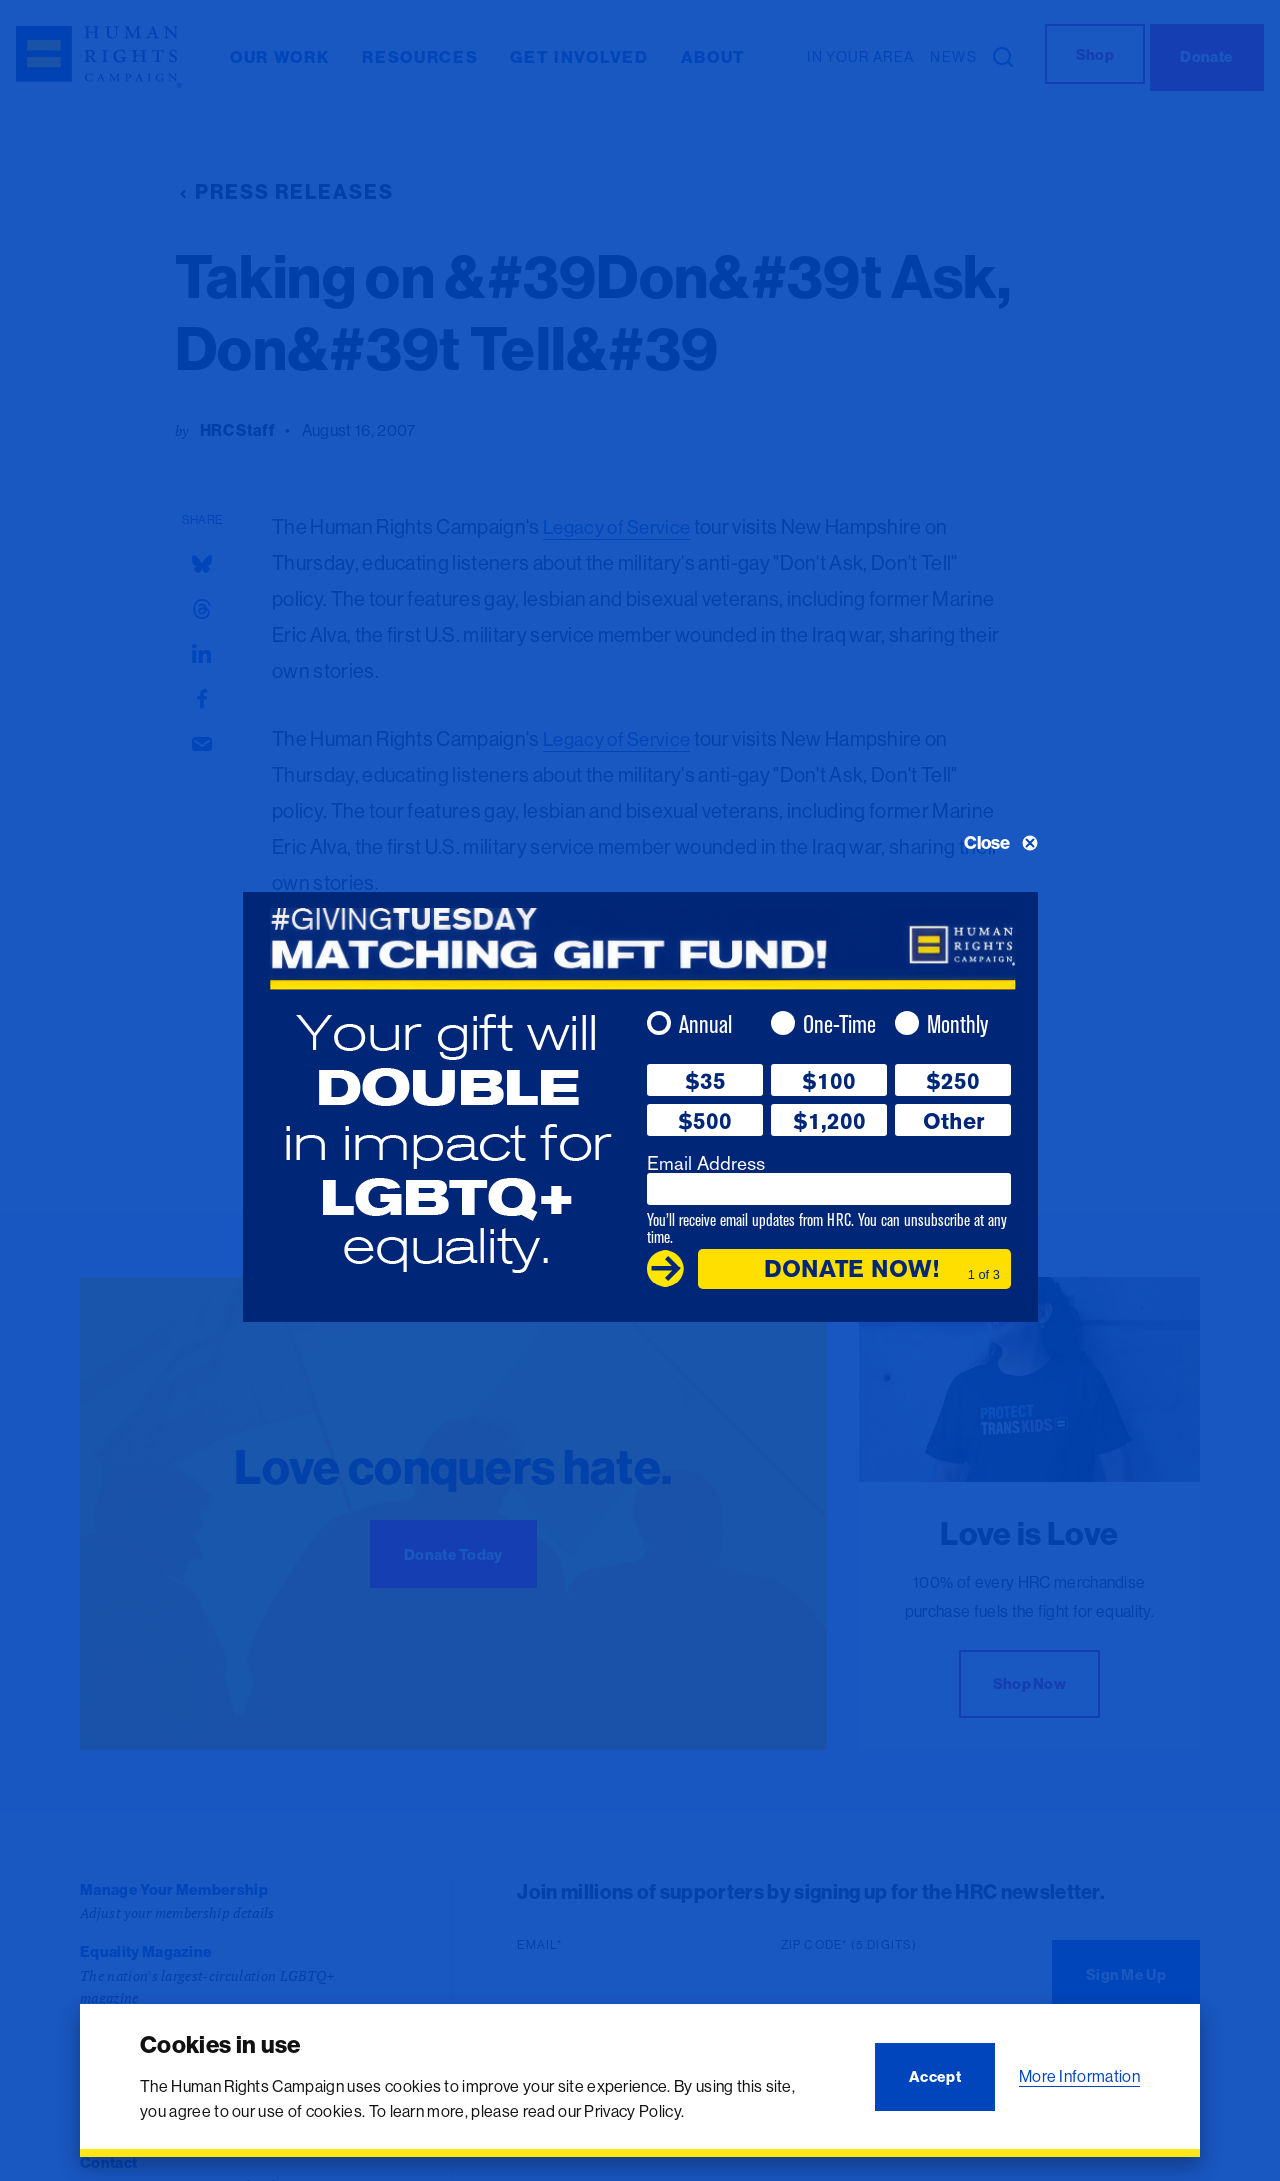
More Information (1079, 2076)
